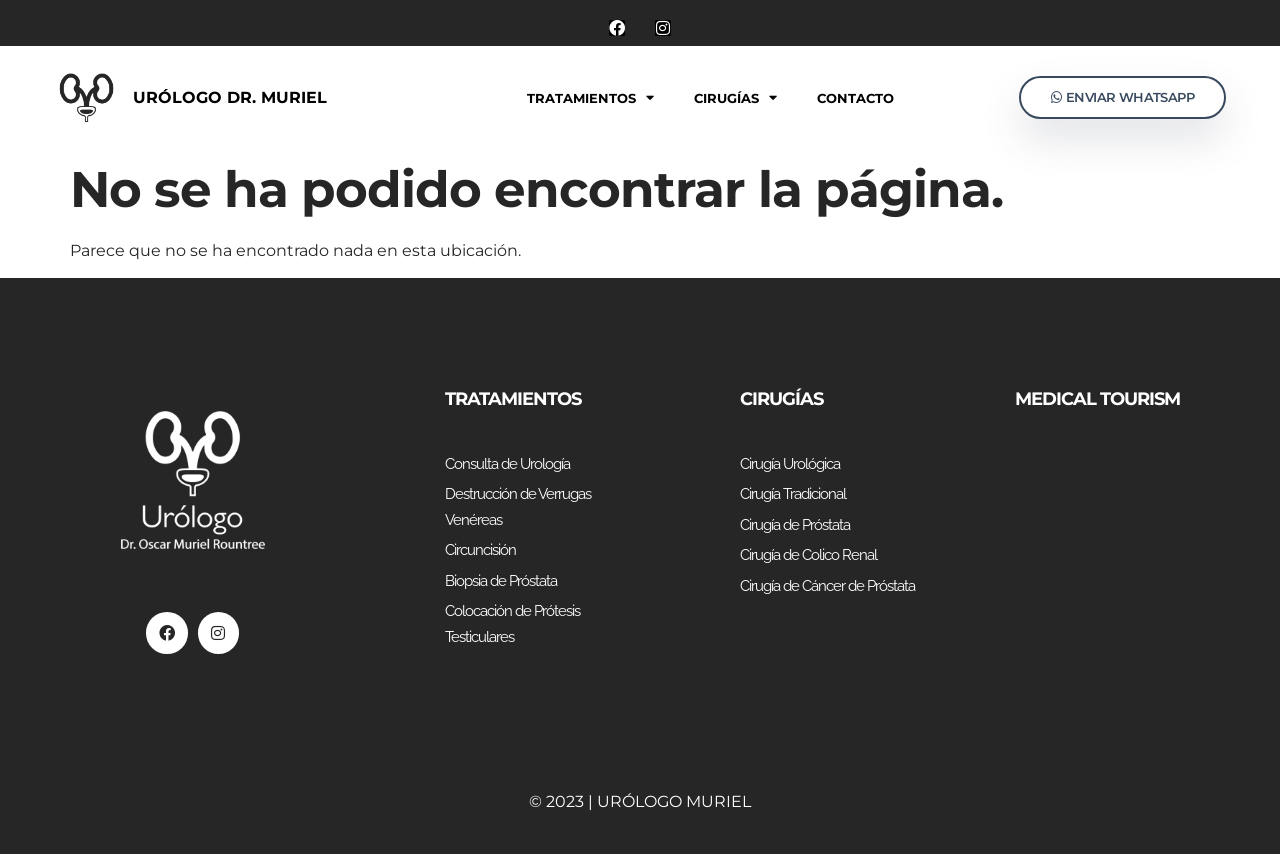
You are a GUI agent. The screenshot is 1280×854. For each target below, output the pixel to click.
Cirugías (735, 97)
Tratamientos (590, 97)
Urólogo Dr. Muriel (230, 97)
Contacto (855, 98)
